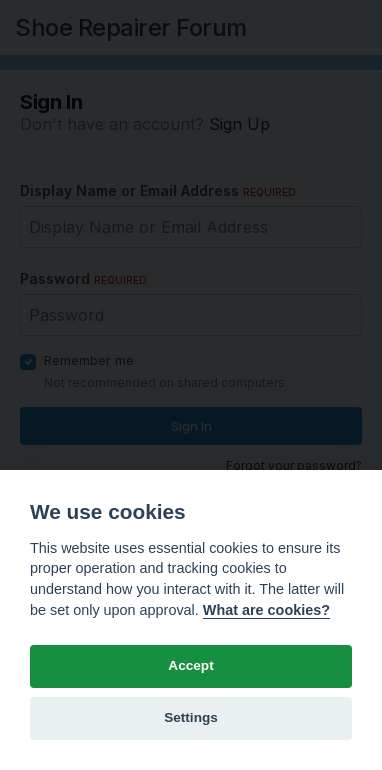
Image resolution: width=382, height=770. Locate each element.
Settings (191, 717)
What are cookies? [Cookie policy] (266, 610)
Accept (190, 665)
